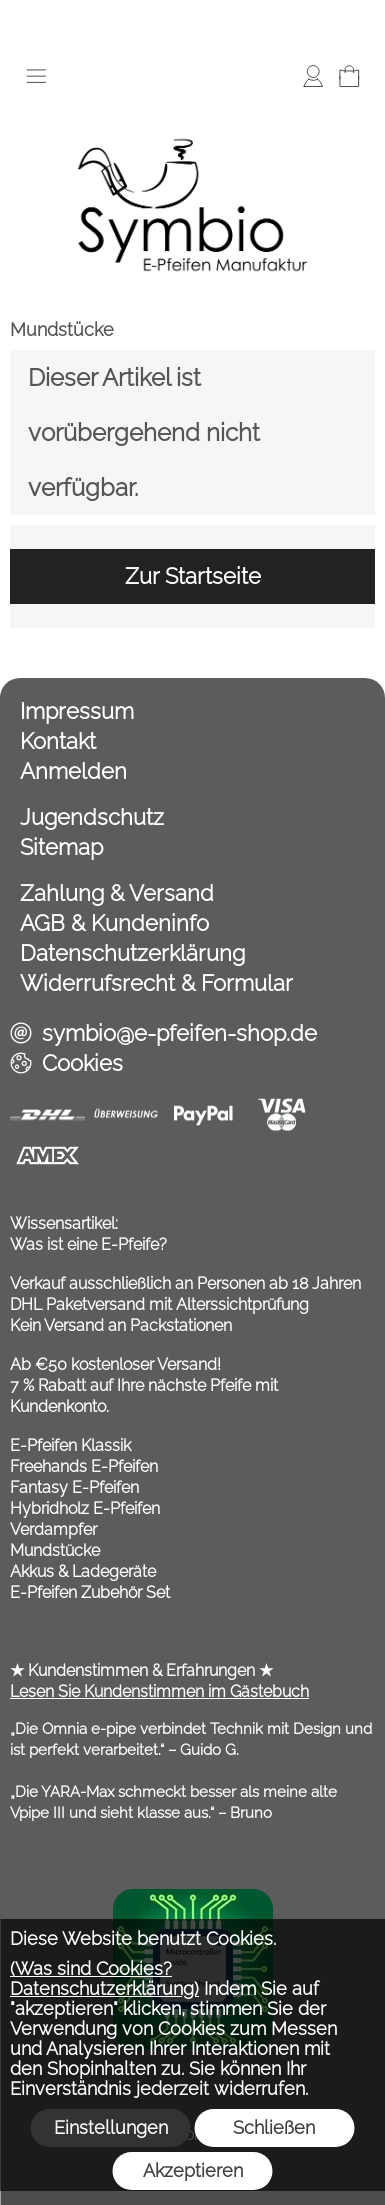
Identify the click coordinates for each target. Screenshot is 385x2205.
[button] (36, 76)
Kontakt (58, 741)
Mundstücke (62, 329)
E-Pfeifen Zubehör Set (90, 1592)
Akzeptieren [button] (193, 2170)
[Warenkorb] (349, 76)
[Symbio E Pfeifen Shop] (192, 109)
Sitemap (61, 847)
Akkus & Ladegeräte (83, 1571)
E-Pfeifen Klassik (70, 1445)
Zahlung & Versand (117, 893)
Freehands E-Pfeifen (84, 1466)
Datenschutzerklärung (132, 953)
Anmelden (73, 771)
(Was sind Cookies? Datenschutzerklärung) (104, 1978)
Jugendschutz (92, 817)
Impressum (77, 711)
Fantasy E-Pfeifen (74, 1487)
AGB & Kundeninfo (114, 923)
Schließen (274, 2127)
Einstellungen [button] (111, 2127)
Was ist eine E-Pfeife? (88, 1244)
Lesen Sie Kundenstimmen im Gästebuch (159, 1691)
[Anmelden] (313, 76)
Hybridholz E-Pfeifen (85, 1508)
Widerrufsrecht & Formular (156, 983)
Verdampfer (53, 1529)
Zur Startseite (193, 576)
